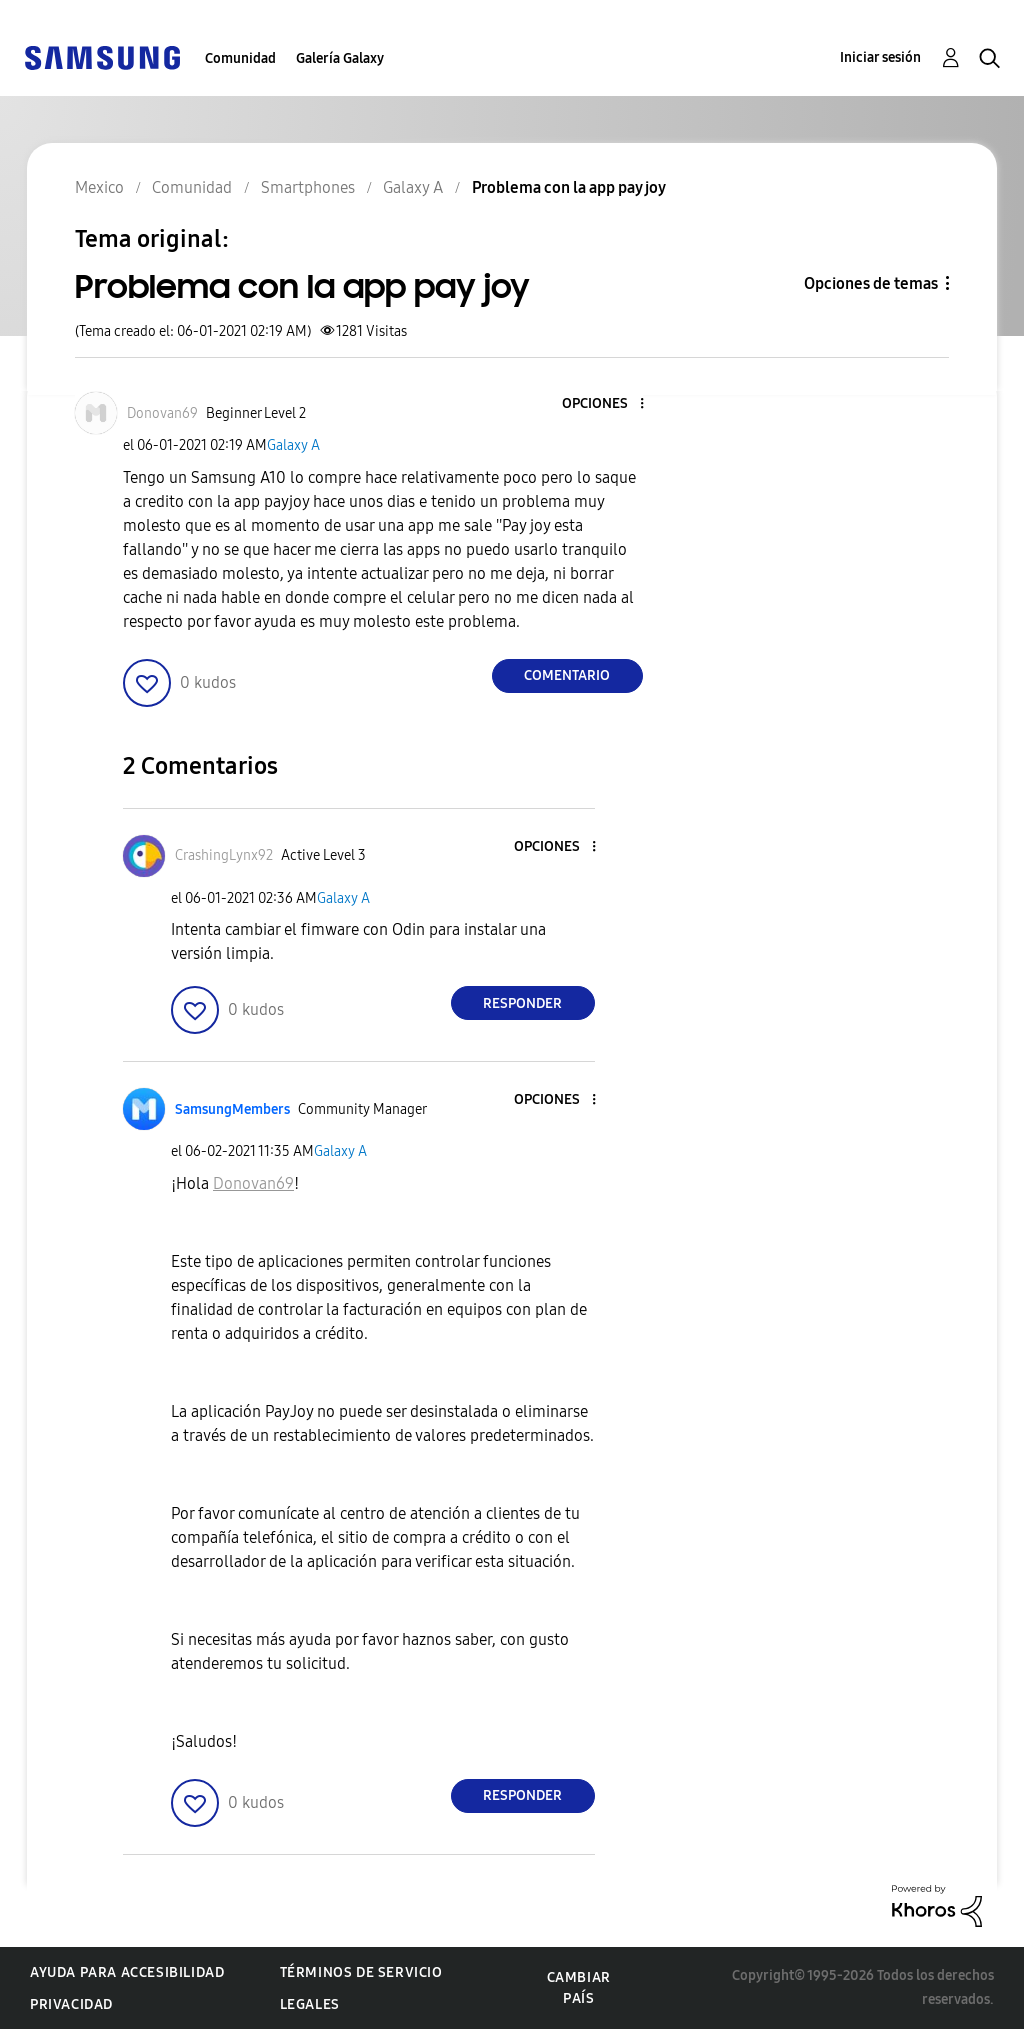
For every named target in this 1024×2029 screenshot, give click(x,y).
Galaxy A (293, 445)
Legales (310, 2004)
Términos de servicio (361, 1972)
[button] (608, 404)
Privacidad (71, 2004)
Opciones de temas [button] (871, 283)
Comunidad (240, 58)
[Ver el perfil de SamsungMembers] (232, 1109)
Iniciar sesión (880, 57)
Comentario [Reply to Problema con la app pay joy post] (567, 675)
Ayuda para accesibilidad (127, 1972)
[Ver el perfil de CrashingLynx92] (224, 855)
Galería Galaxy (340, 58)
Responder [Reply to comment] (522, 1003)
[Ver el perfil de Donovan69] (162, 413)
